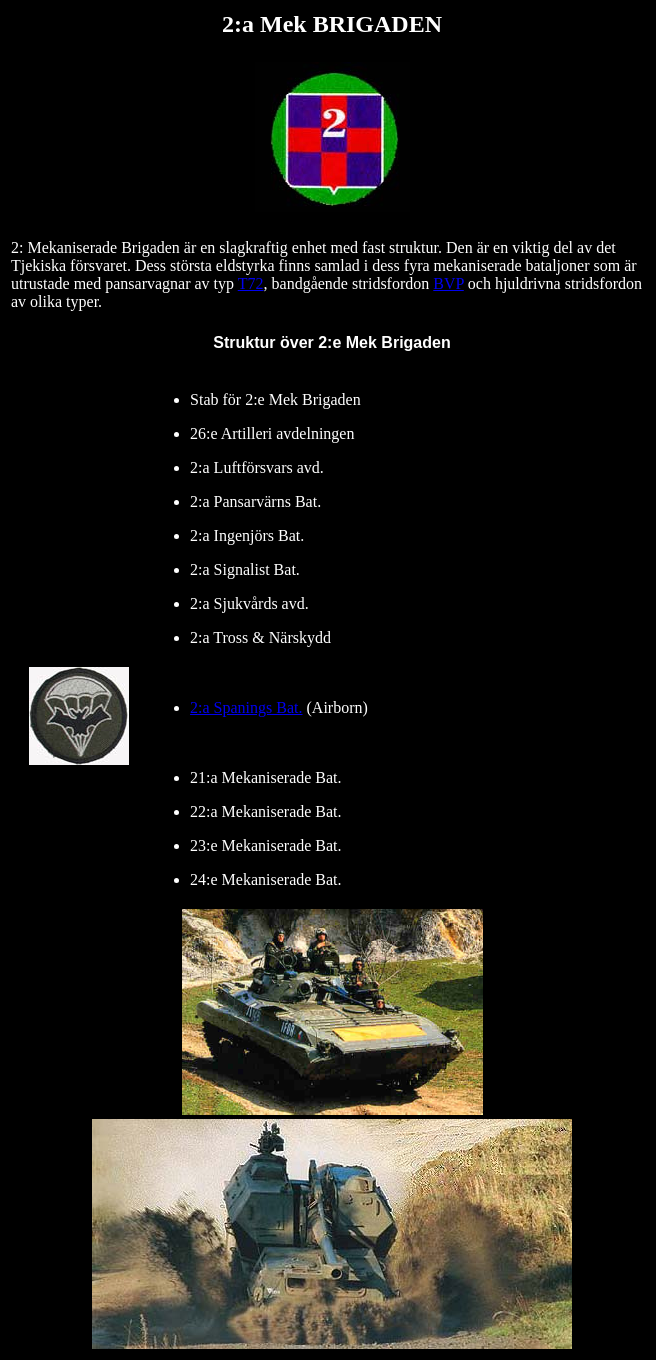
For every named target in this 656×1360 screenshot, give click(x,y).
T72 (251, 283)
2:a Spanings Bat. (246, 707)
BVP (448, 283)
